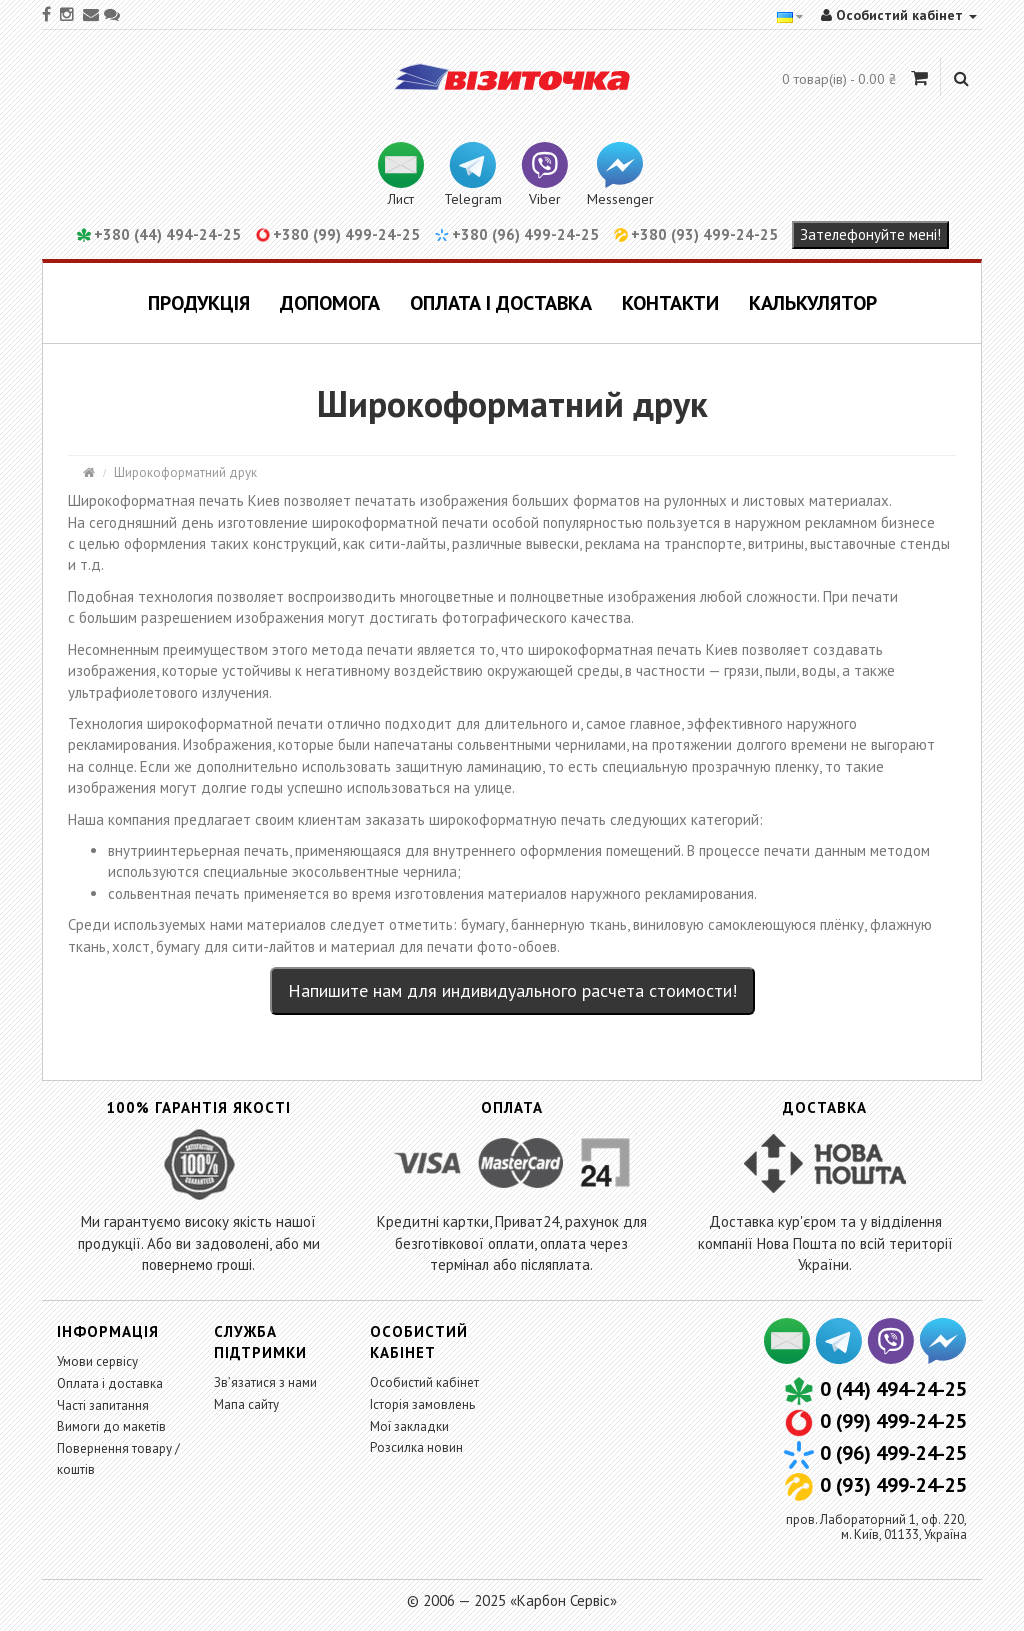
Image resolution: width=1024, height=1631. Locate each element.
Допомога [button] (330, 303)
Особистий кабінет (424, 1382)
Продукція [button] (199, 303)
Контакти (670, 303)
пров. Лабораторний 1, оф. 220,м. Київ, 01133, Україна (876, 1526)
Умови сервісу (97, 1361)
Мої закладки (409, 1426)
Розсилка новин (416, 1447)
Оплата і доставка (501, 303)
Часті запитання (103, 1405)
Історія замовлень (422, 1404)
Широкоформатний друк (185, 472)
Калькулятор (813, 303)
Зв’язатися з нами (265, 1382)
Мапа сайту (246, 1404)
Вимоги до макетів (111, 1426)
